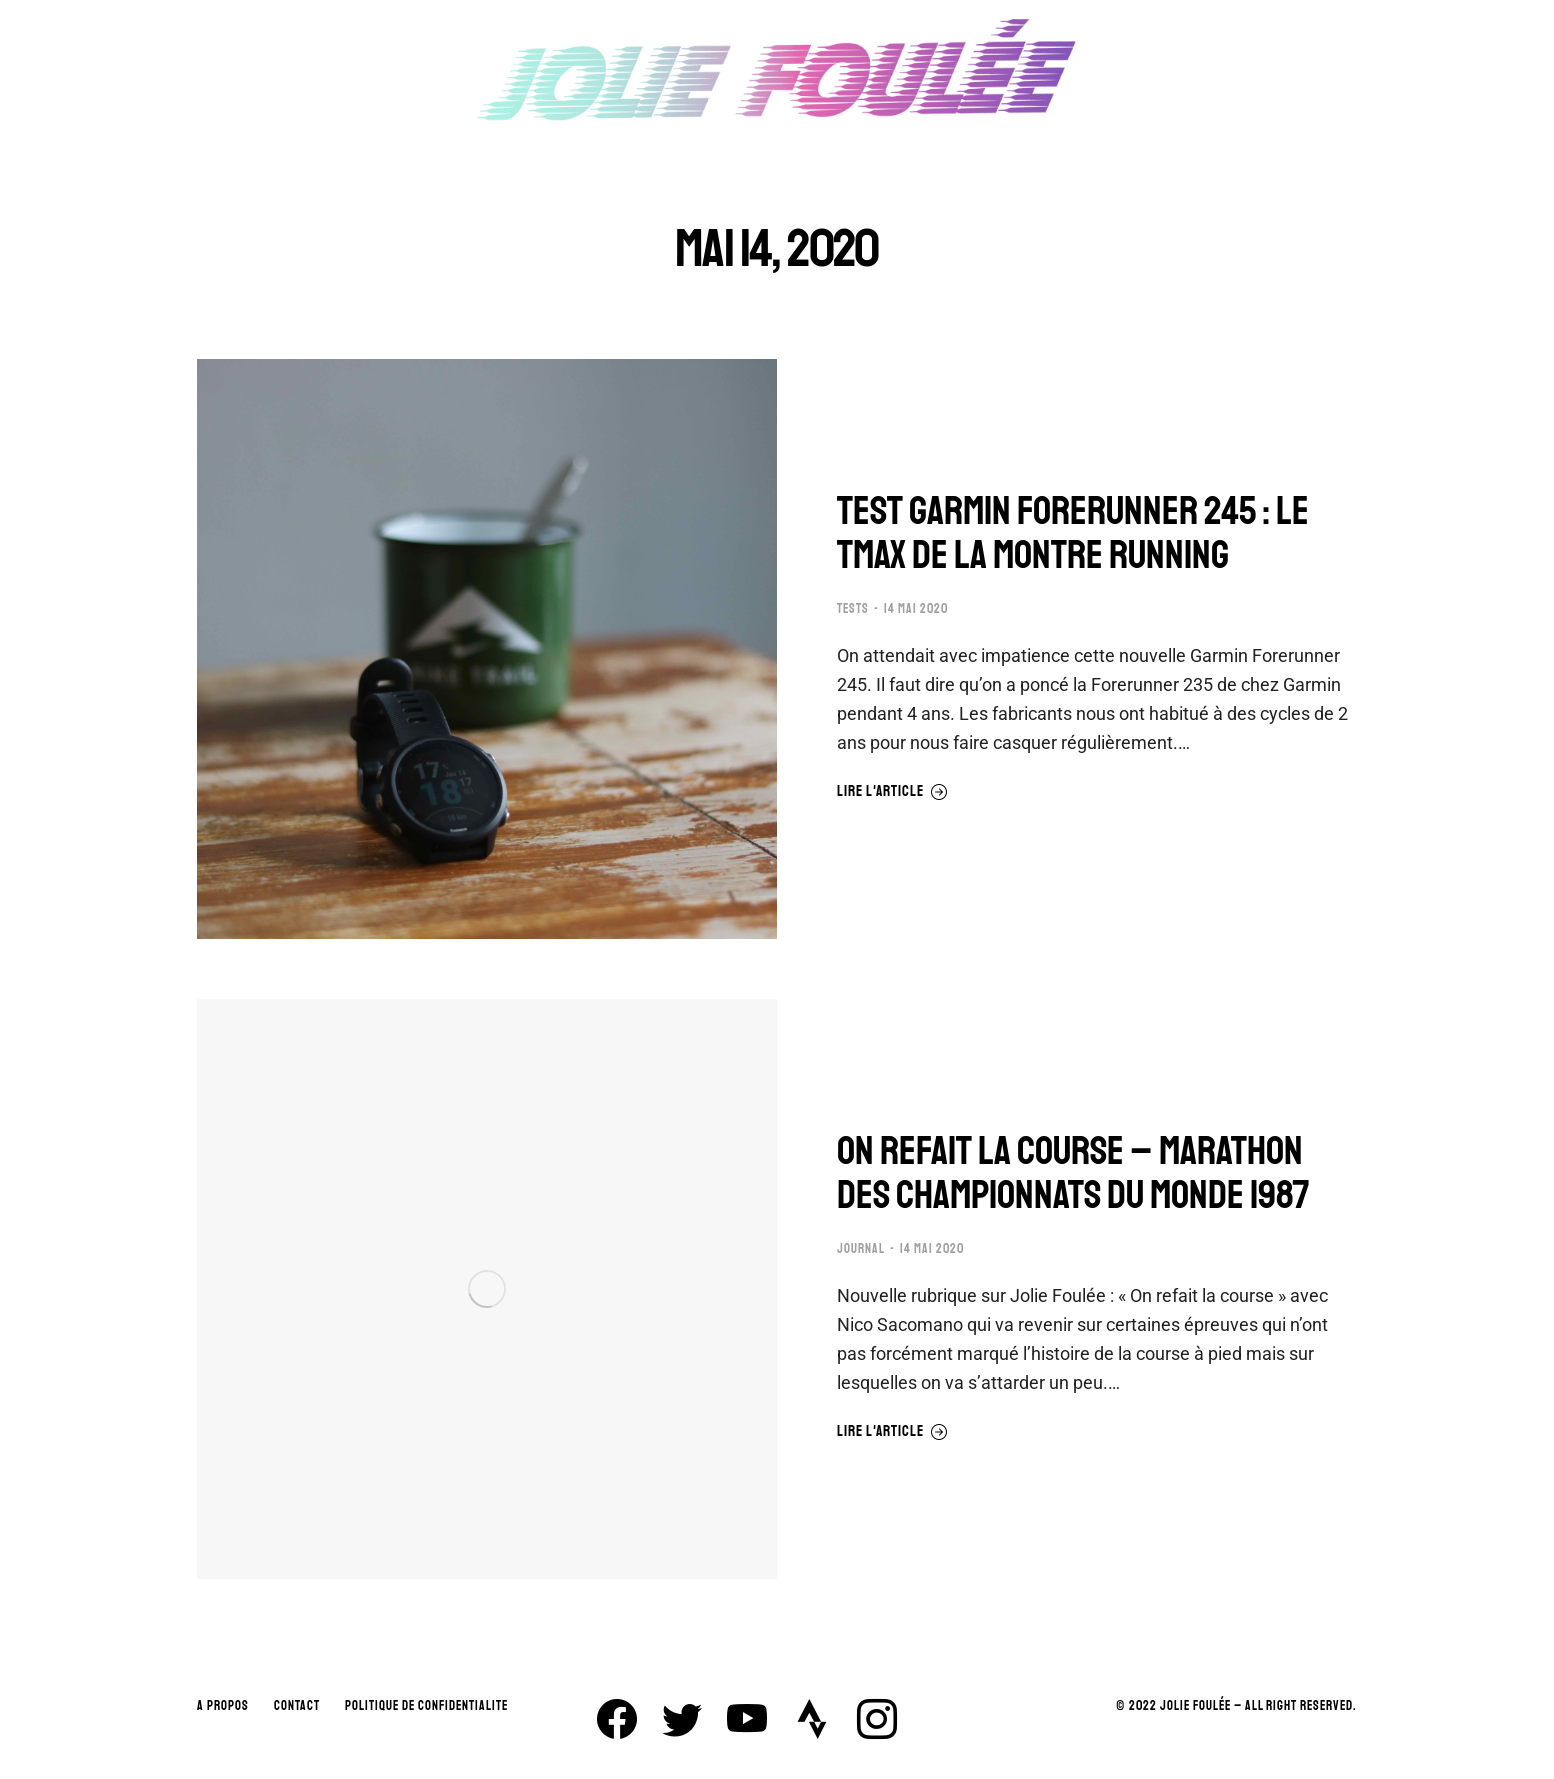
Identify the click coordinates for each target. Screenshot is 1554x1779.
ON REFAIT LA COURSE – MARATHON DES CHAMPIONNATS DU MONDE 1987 (1073, 1173)
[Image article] (487, 649)
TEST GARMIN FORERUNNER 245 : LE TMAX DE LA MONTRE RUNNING (1073, 533)
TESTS (853, 609)
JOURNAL (861, 1249)
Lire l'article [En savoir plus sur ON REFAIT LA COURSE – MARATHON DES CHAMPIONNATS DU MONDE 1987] (892, 1432)
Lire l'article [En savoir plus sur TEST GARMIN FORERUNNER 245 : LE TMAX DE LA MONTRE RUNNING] (892, 792)
